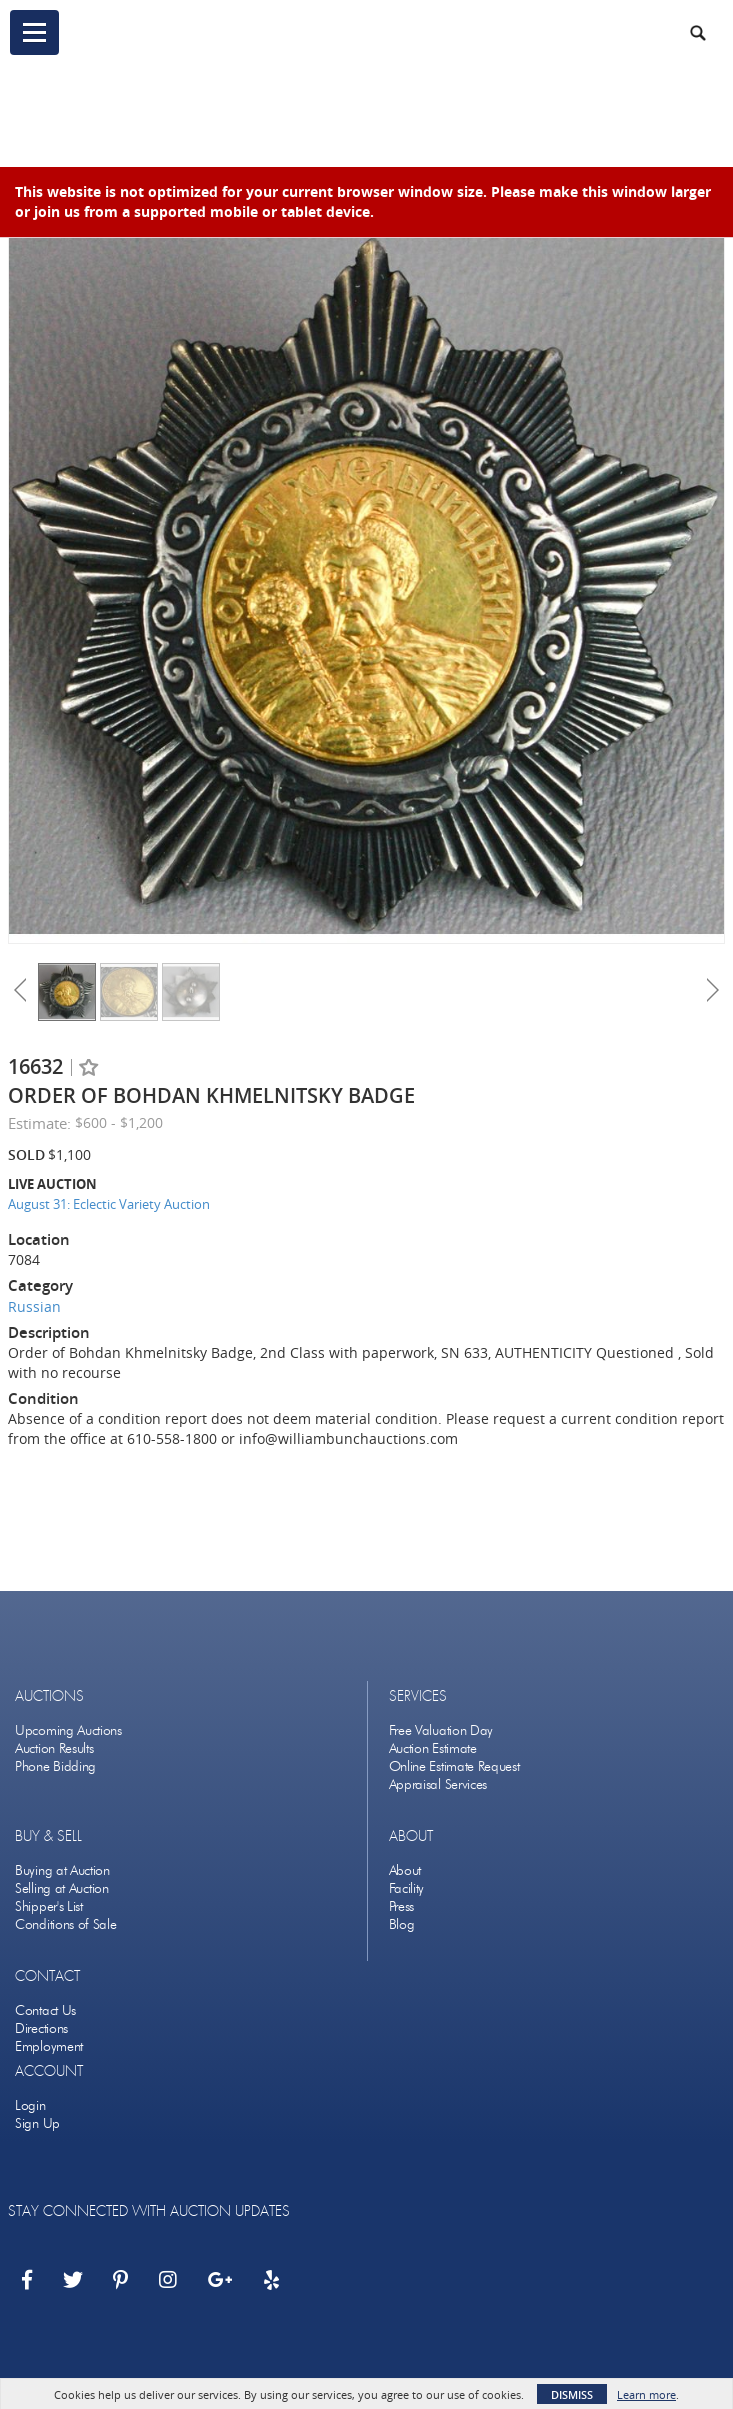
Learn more (646, 2394)
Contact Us (45, 2010)
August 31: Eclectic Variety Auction (109, 1204)
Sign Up (37, 2123)
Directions (41, 2028)
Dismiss (572, 2394)
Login (30, 2105)
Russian (34, 1306)
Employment (49, 2046)
